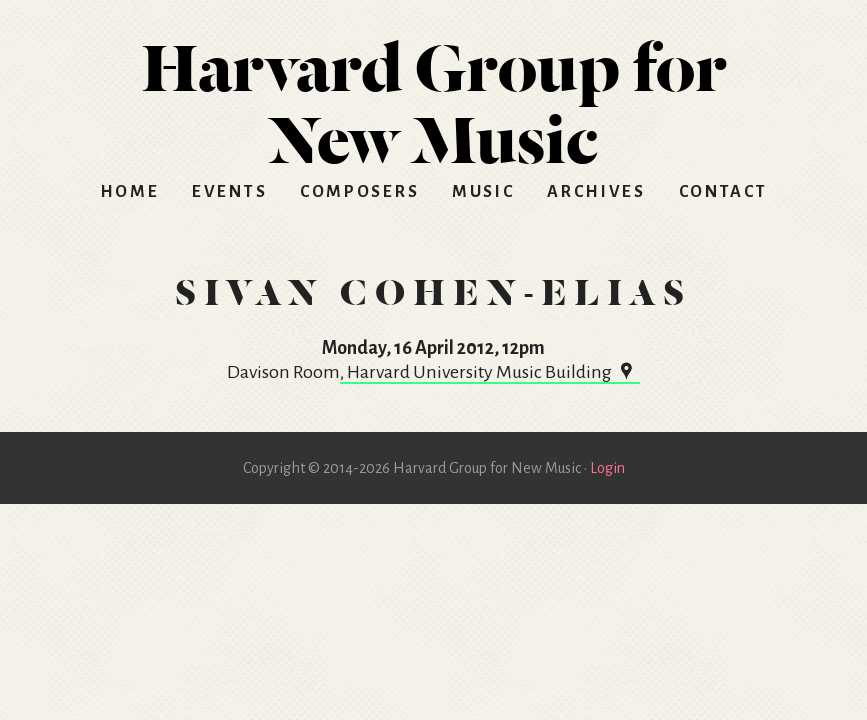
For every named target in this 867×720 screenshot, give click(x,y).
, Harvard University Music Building (490, 372)
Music (483, 192)
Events (229, 192)
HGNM (434, 96)
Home (130, 192)
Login (607, 468)
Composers (359, 192)
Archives (596, 192)
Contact (723, 192)
